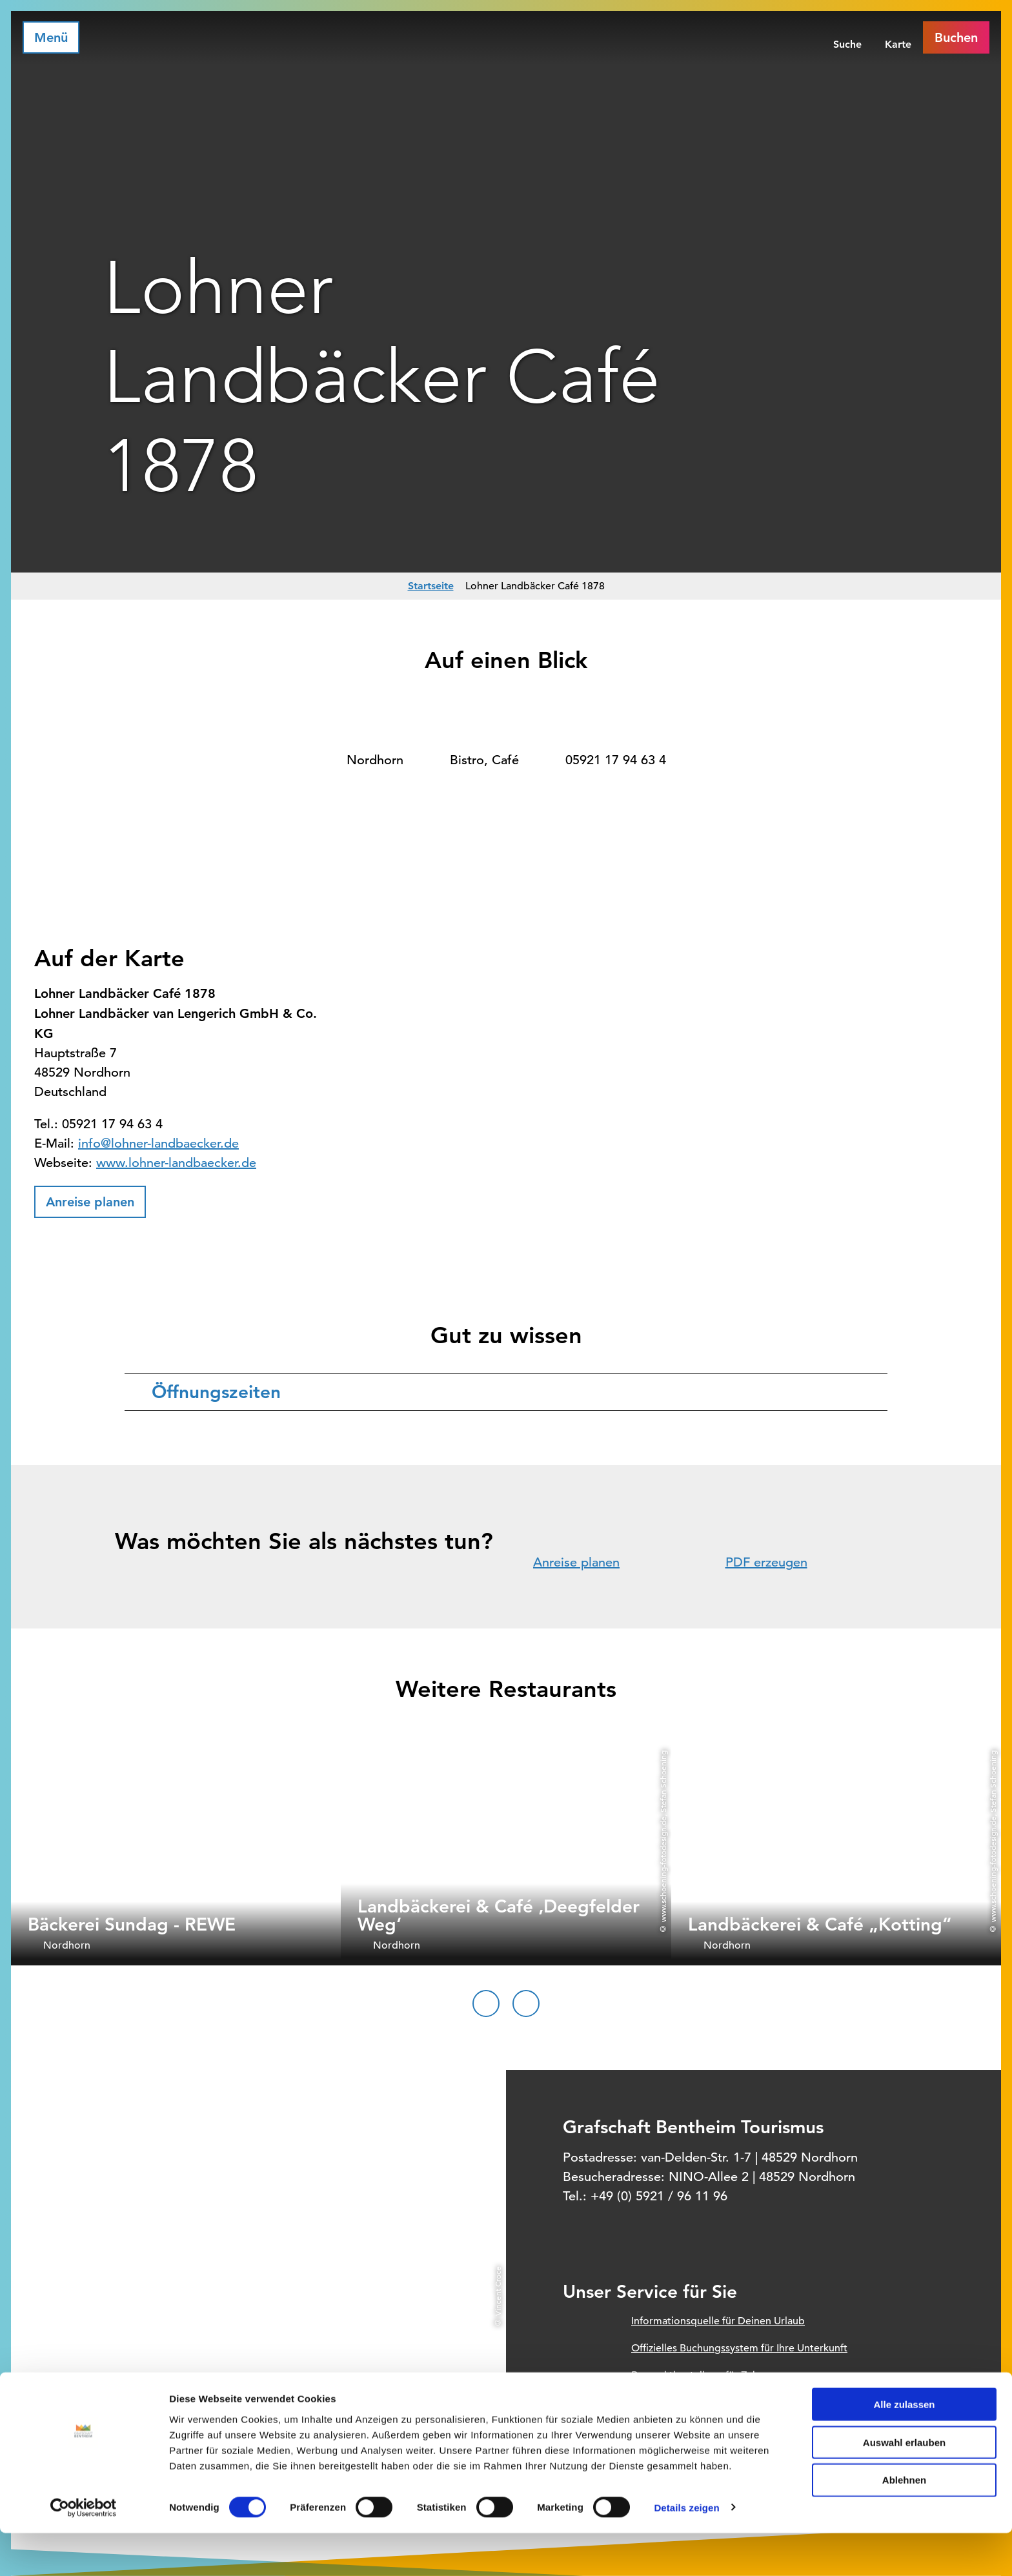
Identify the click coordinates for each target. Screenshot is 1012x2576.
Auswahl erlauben (904, 2485)
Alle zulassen (904, 2447)
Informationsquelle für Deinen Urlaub (718, 2321)
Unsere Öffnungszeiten (684, 2402)
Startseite (431, 586)
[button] (90, 1202)
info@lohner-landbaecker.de (158, 1143)
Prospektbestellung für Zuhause (705, 2375)
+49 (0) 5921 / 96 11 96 (659, 2196)
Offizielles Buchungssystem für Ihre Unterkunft (739, 2348)
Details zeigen (686, 2550)
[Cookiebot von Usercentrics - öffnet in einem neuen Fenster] (83, 2551)
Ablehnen (904, 2523)
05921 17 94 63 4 (615, 760)
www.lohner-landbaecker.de (176, 1163)
